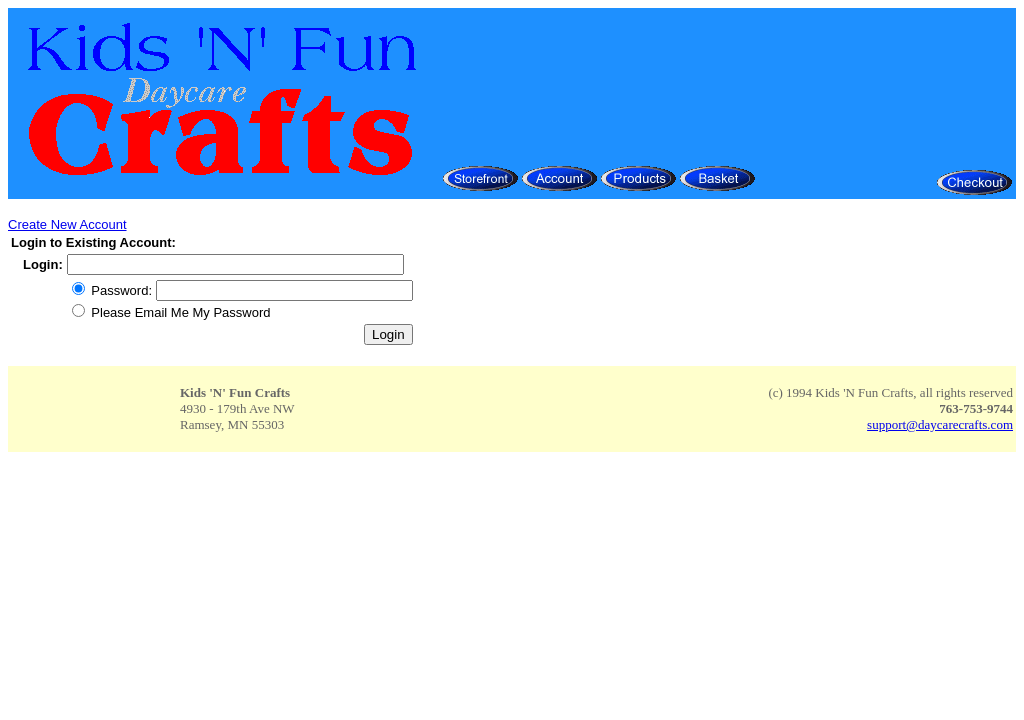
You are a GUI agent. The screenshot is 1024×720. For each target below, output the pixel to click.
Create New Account (67, 224)
